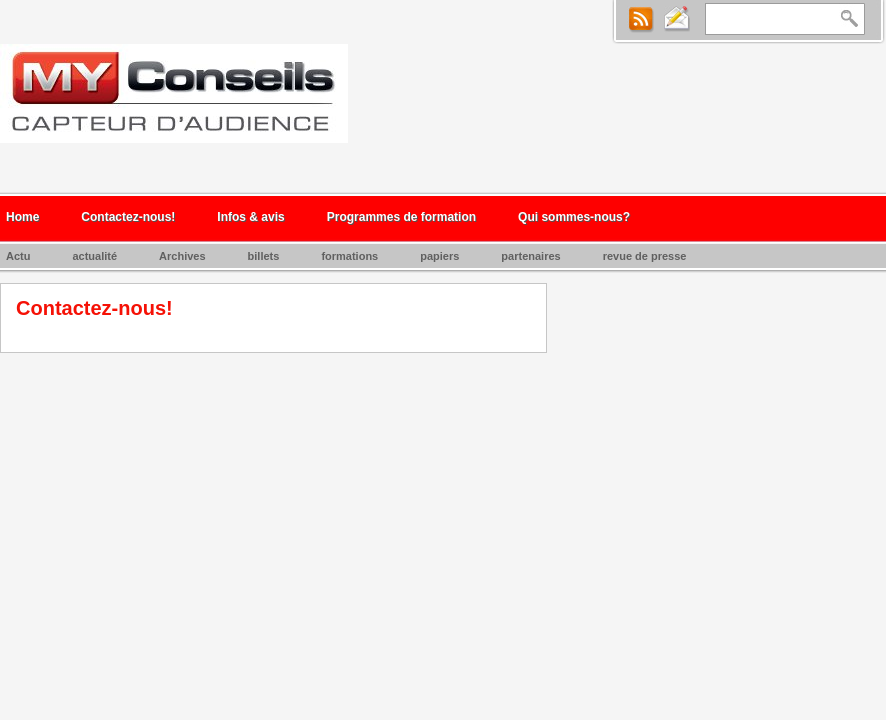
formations (349, 256)
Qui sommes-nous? (574, 217)
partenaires (530, 256)
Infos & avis (250, 217)
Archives (182, 256)
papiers (439, 256)
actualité (94, 256)
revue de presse (645, 256)
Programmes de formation (401, 217)
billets (264, 256)
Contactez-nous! (128, 217)
